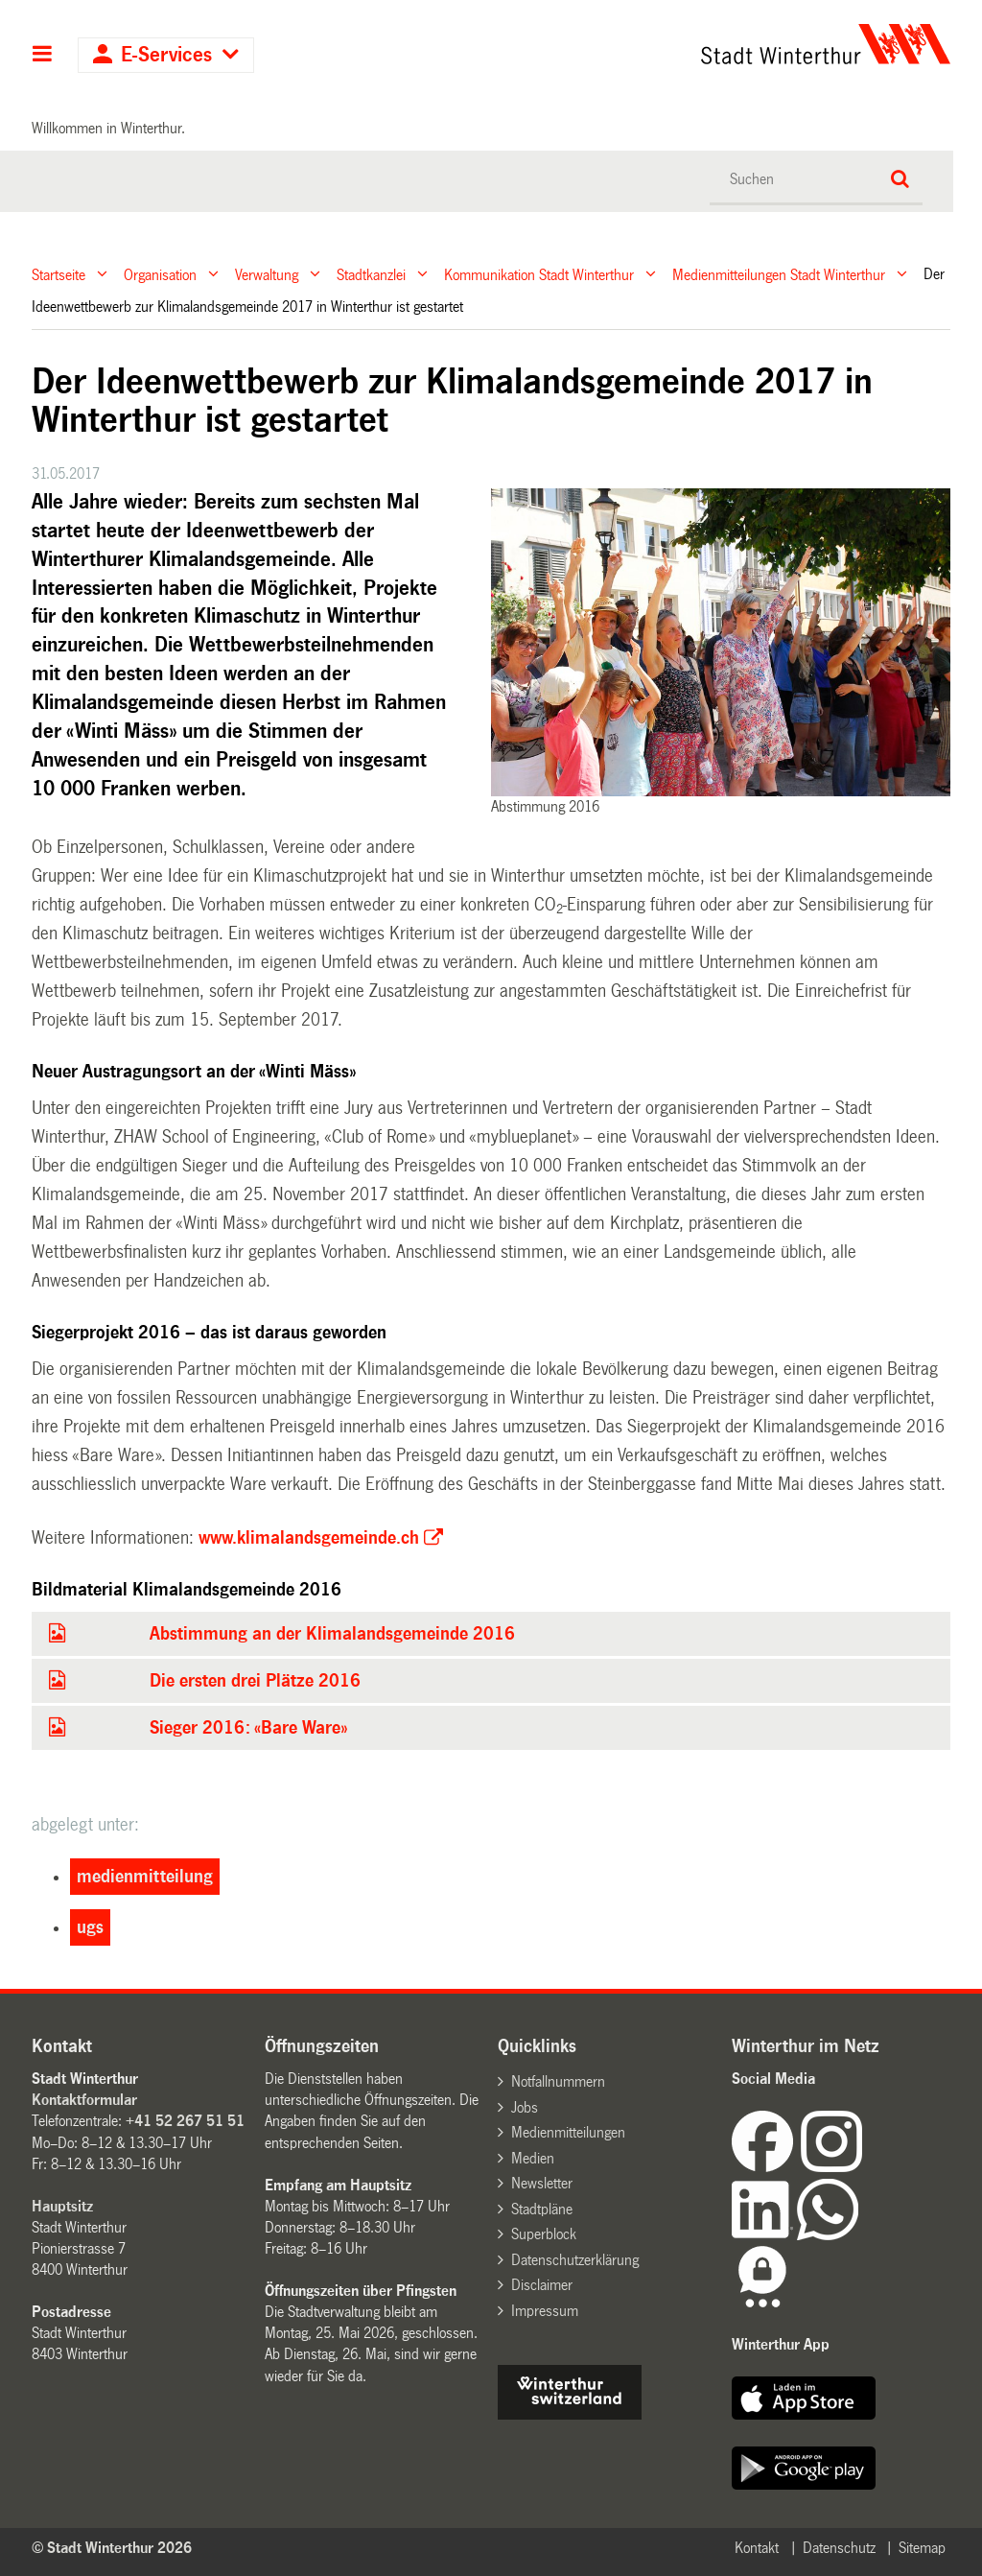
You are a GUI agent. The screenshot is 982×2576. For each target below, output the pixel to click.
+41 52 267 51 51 (185, 2121)
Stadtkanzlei (371, 274)
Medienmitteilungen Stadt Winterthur (778, 274)
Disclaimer (542, 2285)
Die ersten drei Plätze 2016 (255, 1680)
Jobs (524, 2107)
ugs (90, 1927)
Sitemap (922, 2548)
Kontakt (757, 2548)
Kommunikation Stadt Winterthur (539, 274)
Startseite (58, 274)
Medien (532, 2158)
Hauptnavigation (43, 55)
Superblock (543, 2234)
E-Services (166, 55)
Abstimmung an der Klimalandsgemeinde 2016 (332, 1633)
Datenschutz (839, 2548)
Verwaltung (266, 274)
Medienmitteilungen (568, 2132)
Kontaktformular (84, 2100)
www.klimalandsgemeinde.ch (309, 1538)
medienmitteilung (145, 1876)
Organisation (160, 274)
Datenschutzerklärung (575, 2260)
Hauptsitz (62, 2206)
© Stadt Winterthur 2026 (112, 2548)
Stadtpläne (542, 2209)
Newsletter (542, 2183)
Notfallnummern (558, 2081)
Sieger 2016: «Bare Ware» (248, 1727)
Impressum (544, 2311)
